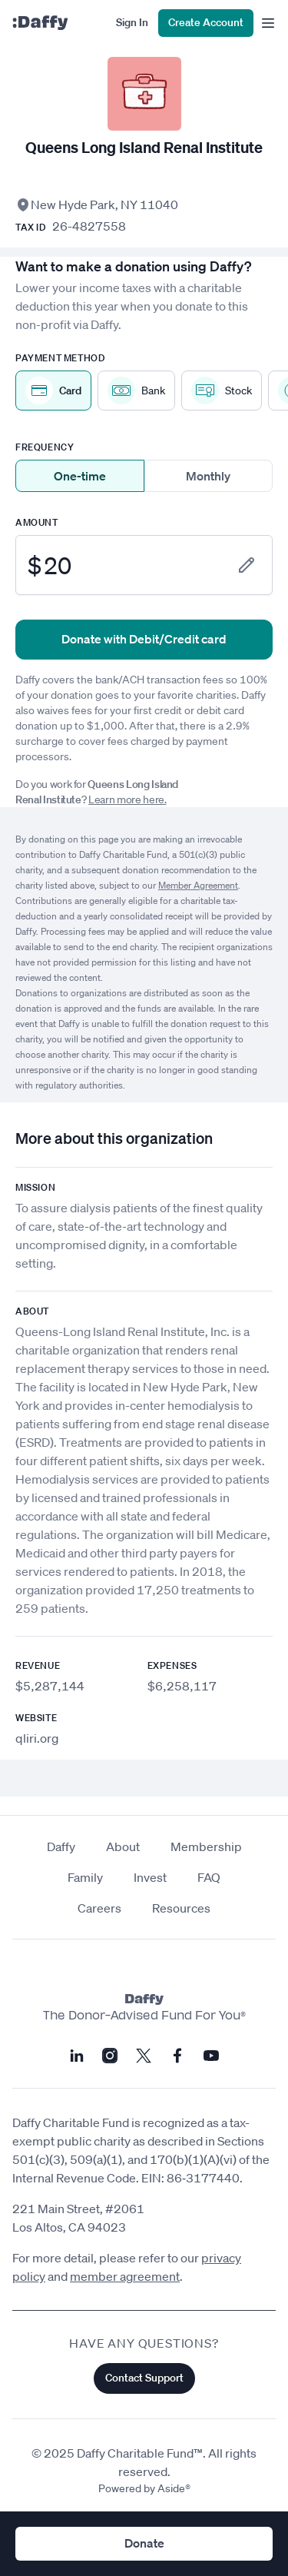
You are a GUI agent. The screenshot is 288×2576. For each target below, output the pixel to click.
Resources (181, 1908)
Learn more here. (127, 799)
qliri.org (36, 1738)
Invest (150, 1877)
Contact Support (144, 2378)
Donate (144, 2543)
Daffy (61, 1846)
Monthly (208, 476)
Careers (99, 1908)
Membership (206, 1846)
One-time (80, 476)
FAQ (208, 1877)
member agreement (125, 2276)
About (123, 1846)
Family (85, 1877)
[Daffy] (40, 23)
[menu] (264, 23)
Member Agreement (198, 885)
